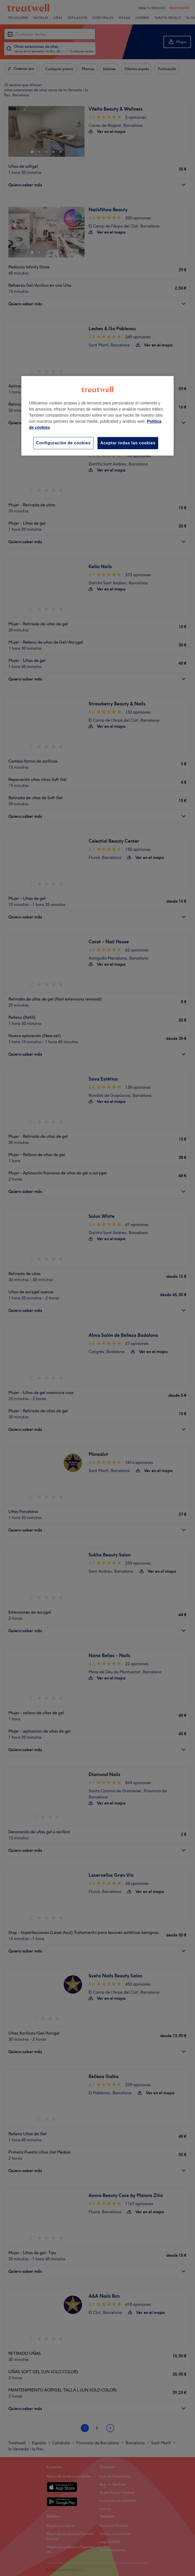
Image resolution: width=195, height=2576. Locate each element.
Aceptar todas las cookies (127, 443)
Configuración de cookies (63, 443)
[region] (97, 416)
